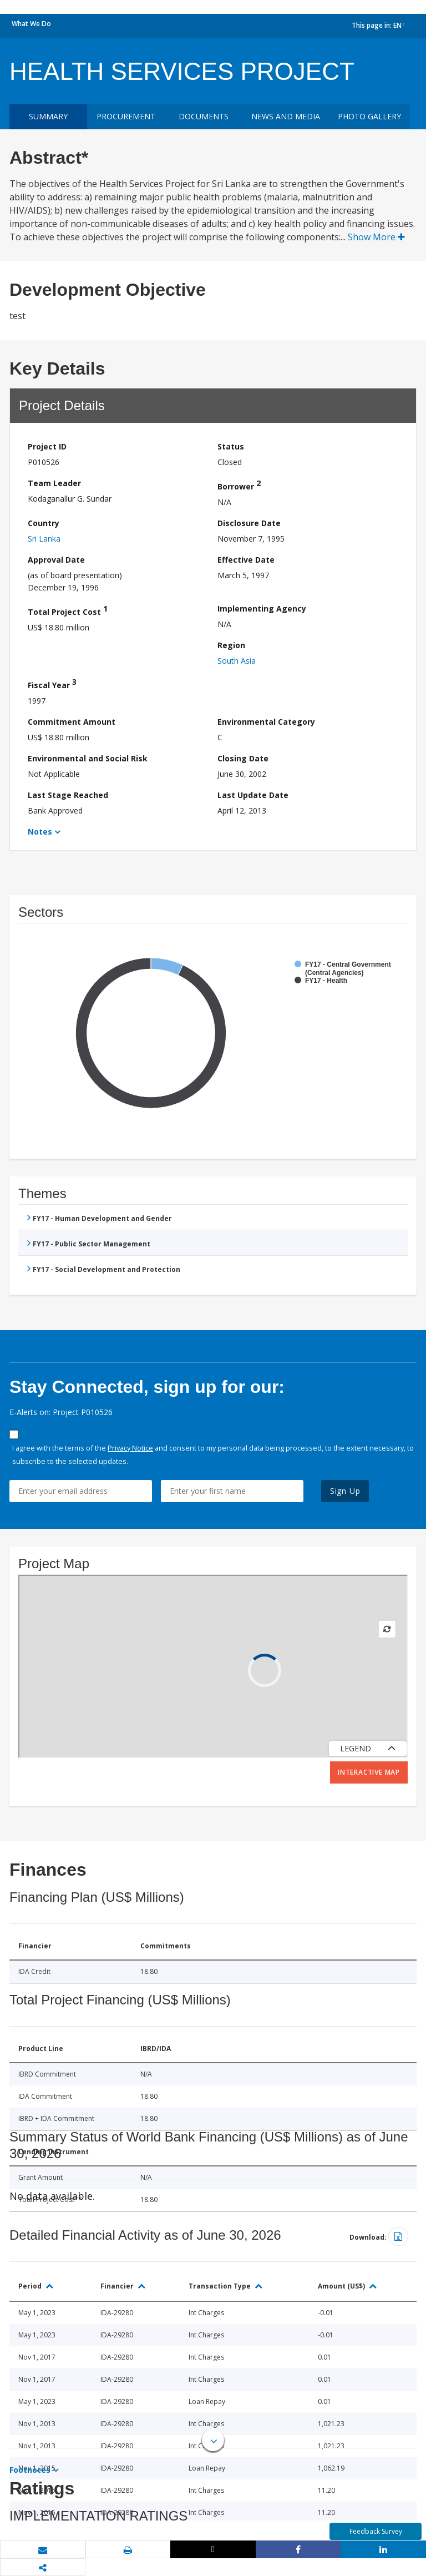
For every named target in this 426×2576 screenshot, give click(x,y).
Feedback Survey (375, 2531)
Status (230, 446)
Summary (48, 116)
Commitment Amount (71, 721)
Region (231, 645)
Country (43, 523)
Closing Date (242, 758)
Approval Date (56, 559)
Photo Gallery (369, 116)
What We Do (31, 23)
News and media (285, 116)
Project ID (47, 446)
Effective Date (246, 559)
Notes (40, 831)
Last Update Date (252, 795)
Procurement (126, 116)
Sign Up (345, 1491)
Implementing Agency (261, 608)
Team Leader (54, 483)
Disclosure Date (249, 523)
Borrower (239, 485)
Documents (204, 116)
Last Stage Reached (68, 795)
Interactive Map (369, 1772)
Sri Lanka (44, 538)
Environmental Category (266, 721)
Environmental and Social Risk (88, 758)
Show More (376, 237)
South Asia (236, 660)
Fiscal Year (52, 683)
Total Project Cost (68, 610)
